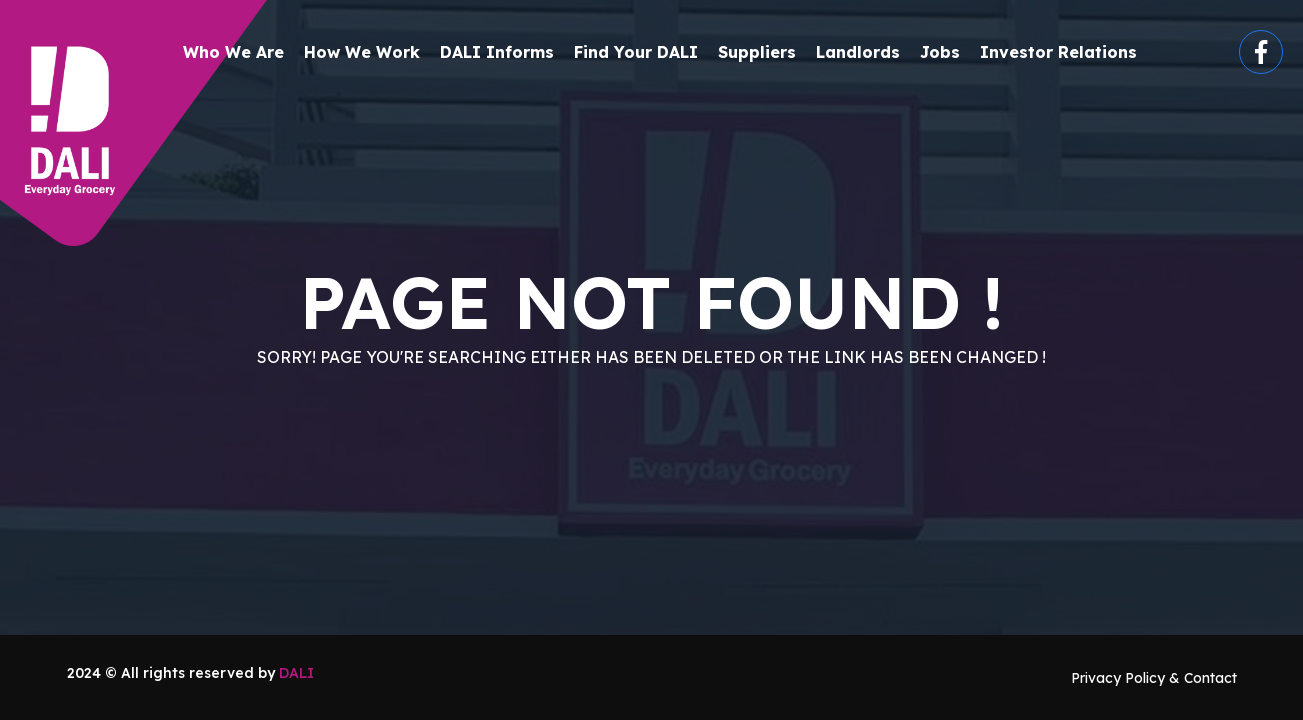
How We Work (362, 52)
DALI (296, 673)
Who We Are (233, 52)
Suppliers (757, 52)
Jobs (940, 52)
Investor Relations (1058, 52)
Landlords (858, 52)
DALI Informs (497, 52)
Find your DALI (636, 52)
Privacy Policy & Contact (1154, 678)
